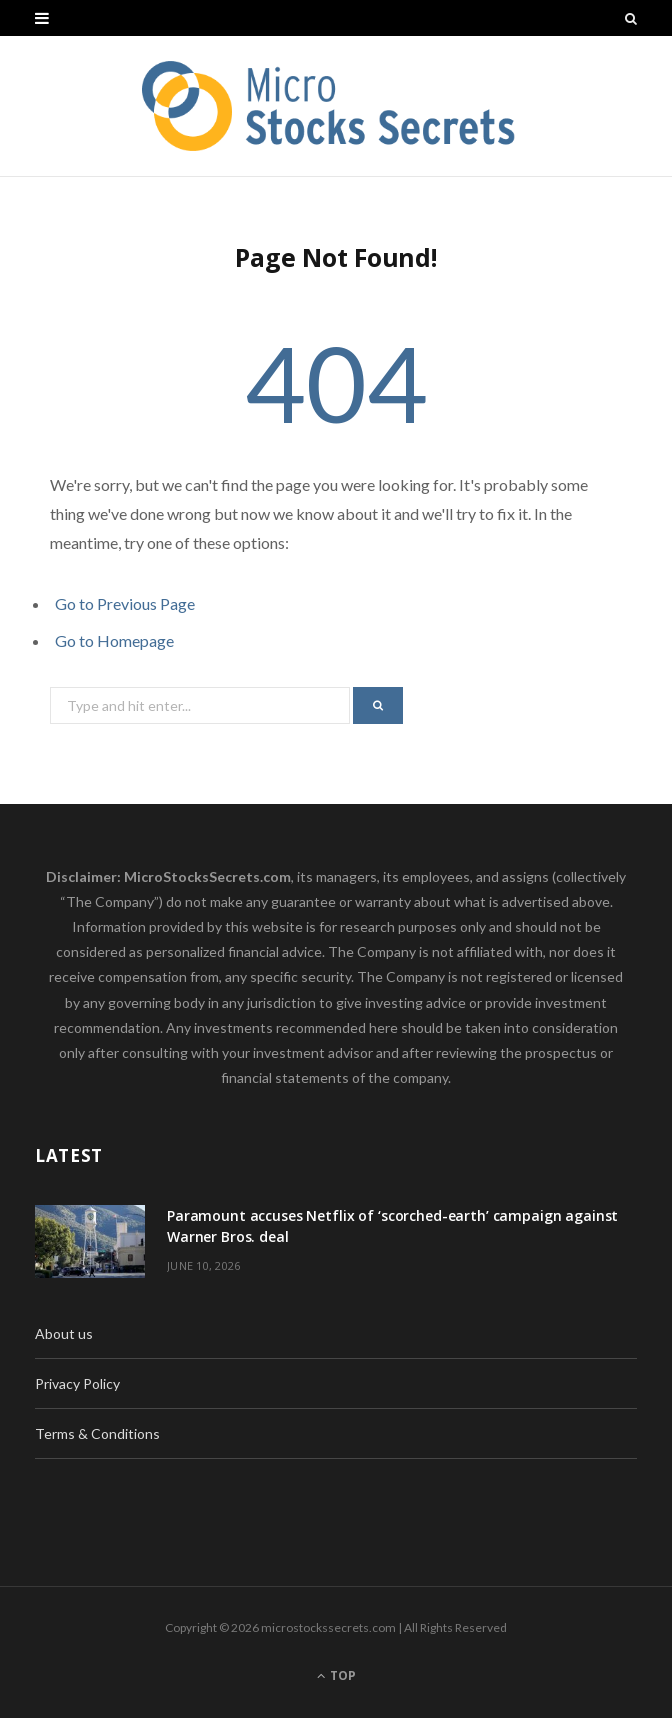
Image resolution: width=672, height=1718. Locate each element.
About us (64, 1333)
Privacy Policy (77, 1383)
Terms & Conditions (97, 1433)
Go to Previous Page (125, 603)
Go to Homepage (114, 640)
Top (336, 1675)
